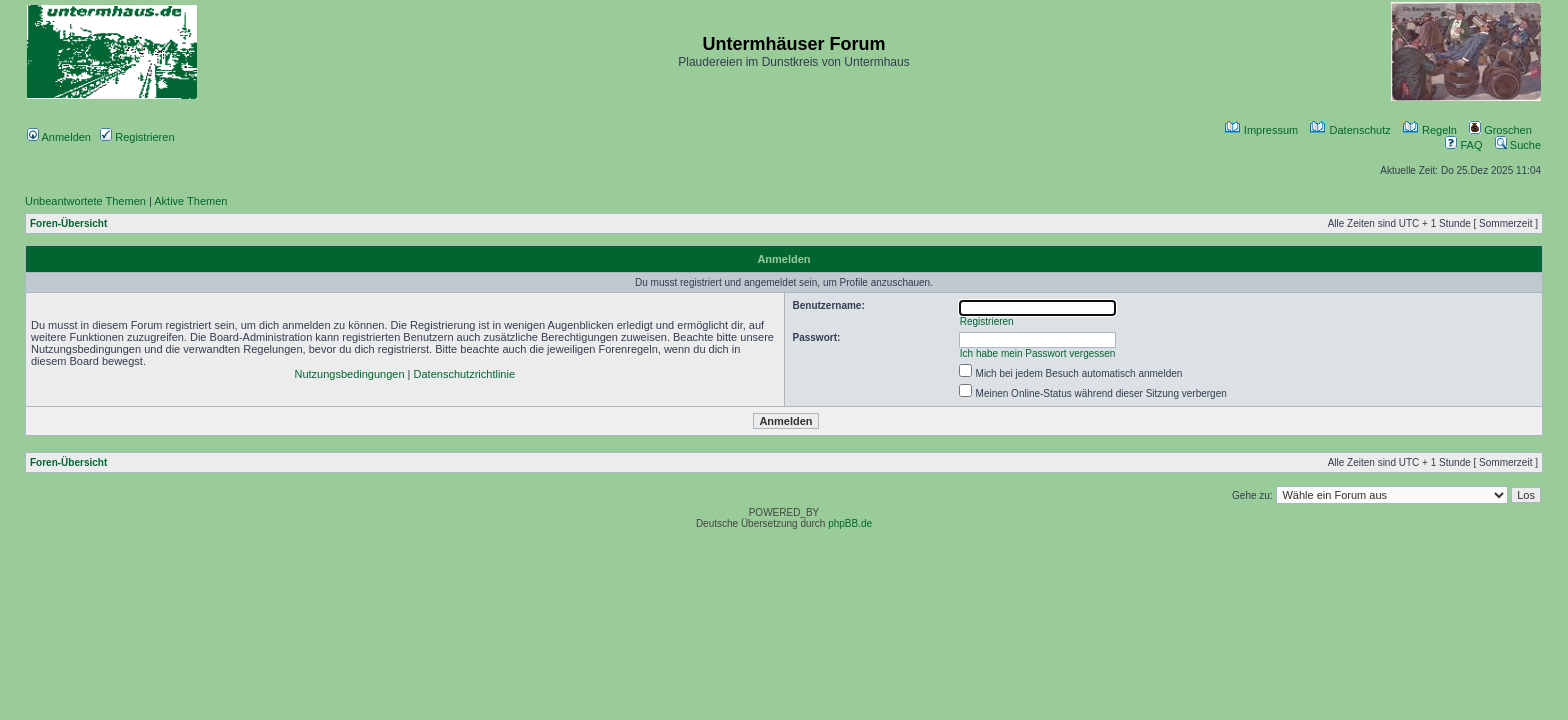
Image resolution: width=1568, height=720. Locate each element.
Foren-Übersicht (68, 223)
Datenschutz (1350, 130)
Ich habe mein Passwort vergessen (1038, 353)
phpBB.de (850, 523)
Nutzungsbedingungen (349, 374)
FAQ (1463, 145)
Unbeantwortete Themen (85, 201)
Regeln (1430, 130)
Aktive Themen (190, 201)
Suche (1518, 145)
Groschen (1500, 130)
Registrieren (137, 137)
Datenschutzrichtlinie (465, 374)
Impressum (1261, 130)
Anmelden (59, 137)
